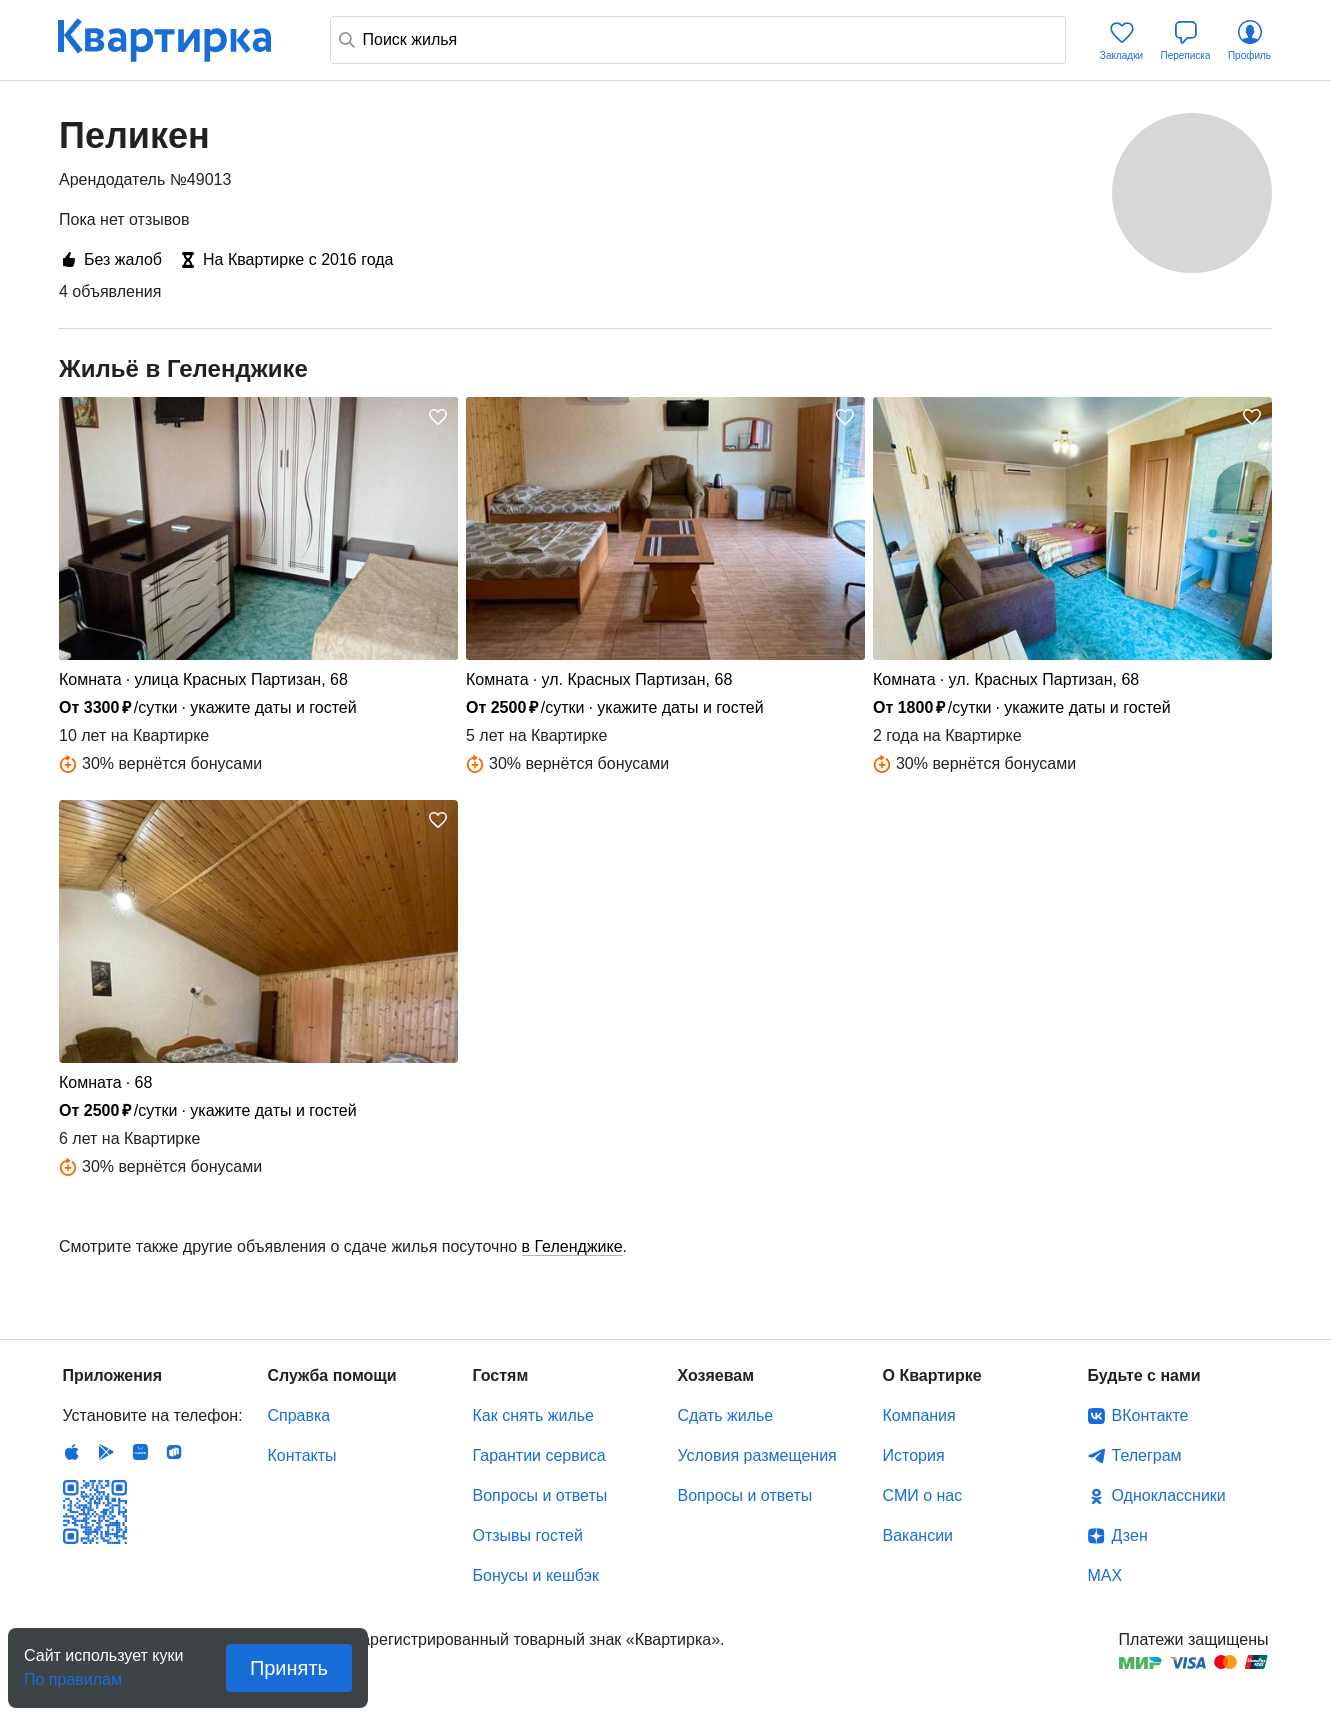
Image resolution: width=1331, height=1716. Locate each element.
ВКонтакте (1150, 1415)
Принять (289, 1668)
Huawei (140, 1452)
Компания (919, 1415)
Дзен (1130, 1535)
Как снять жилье (533, 1415)
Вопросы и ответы (540, 1495)
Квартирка (178, 40)
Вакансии (918, 1535)
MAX (1105, 1575)
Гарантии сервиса (539, 1455)
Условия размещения (757, 1455)
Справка (299, 1415)
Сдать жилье (726, 1415)
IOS (72, 1452)
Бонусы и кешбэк (536, 1575)
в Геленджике (572, 1246)
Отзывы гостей (528, 1535)
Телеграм (1147, 1455)
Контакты (302, 1455)
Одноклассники (1169, 1495)
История (914, 1455)
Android (106, 1452)
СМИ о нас (923, 1495)
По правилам (73, 1673)
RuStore (174, 1452)
